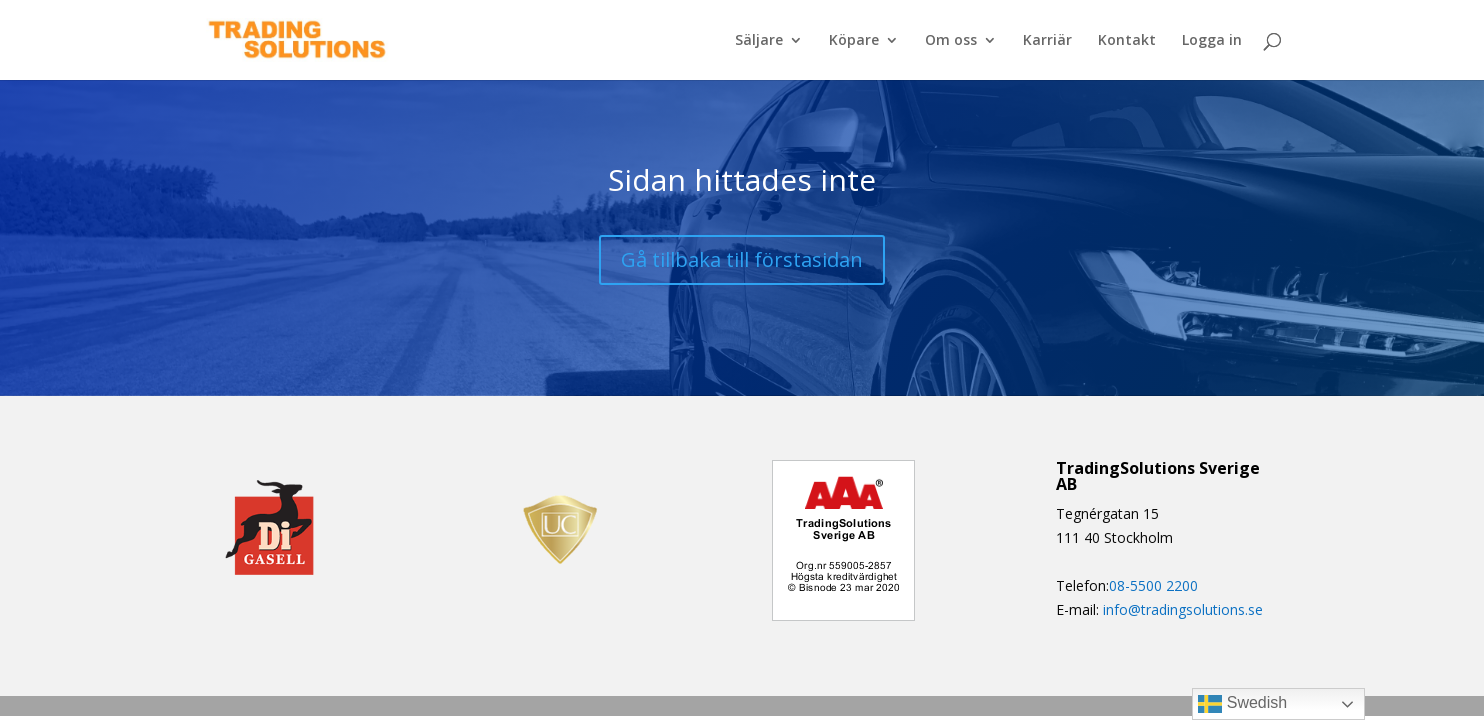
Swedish (1242, 704)
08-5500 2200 (1153, 585)
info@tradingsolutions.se (1183, 609)
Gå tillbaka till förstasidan (742, 259)
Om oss (951, 41)
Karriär (1047, 41)
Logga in (1212, 41)
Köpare (854, 41)
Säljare (759, 41)
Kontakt (1127, 41)
